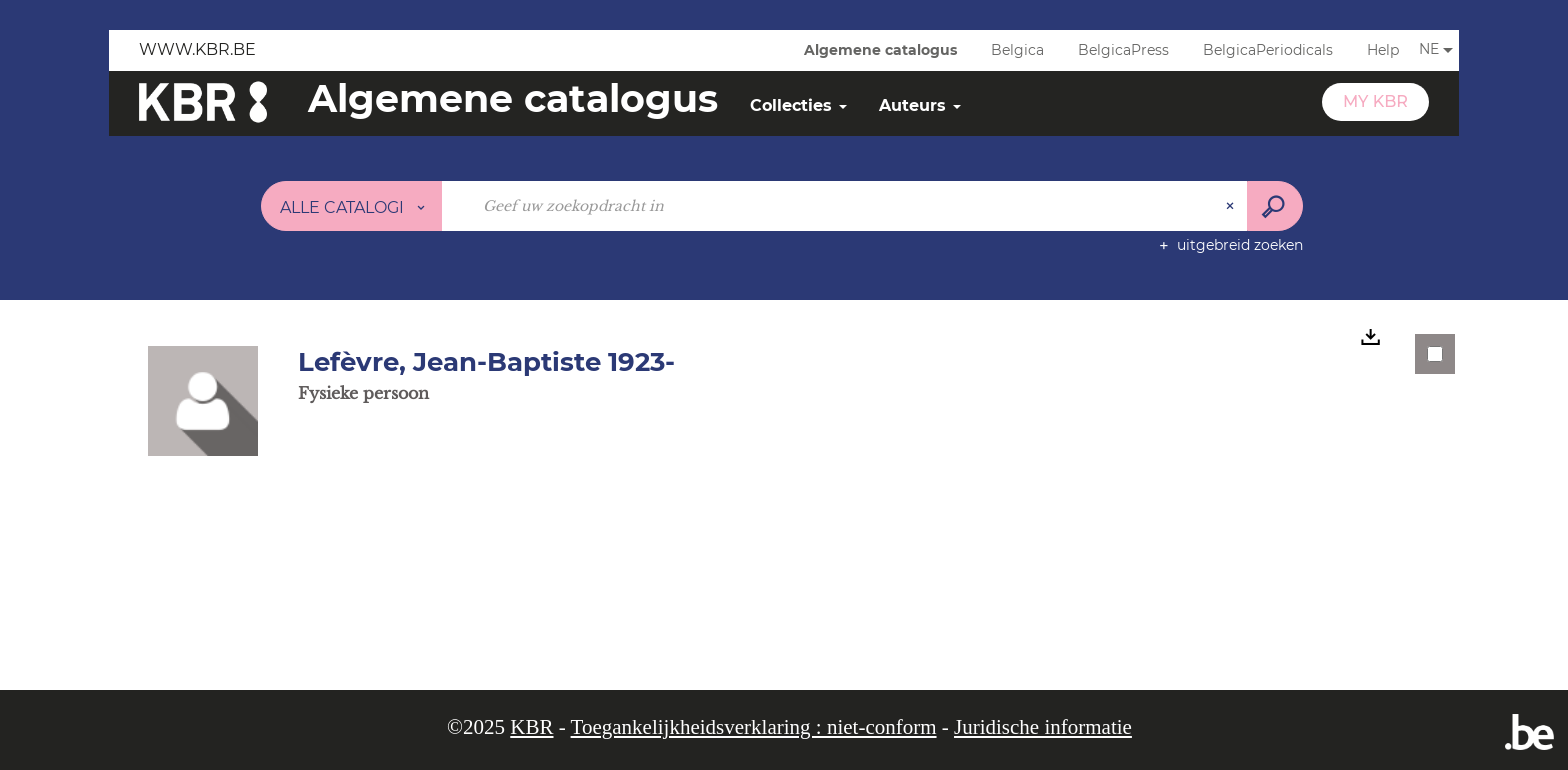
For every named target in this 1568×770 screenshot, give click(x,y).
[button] (203, 400)
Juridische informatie (1043, 727)
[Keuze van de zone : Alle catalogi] (352, 206)
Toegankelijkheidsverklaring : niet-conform (754, 727)
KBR (531, 727)
